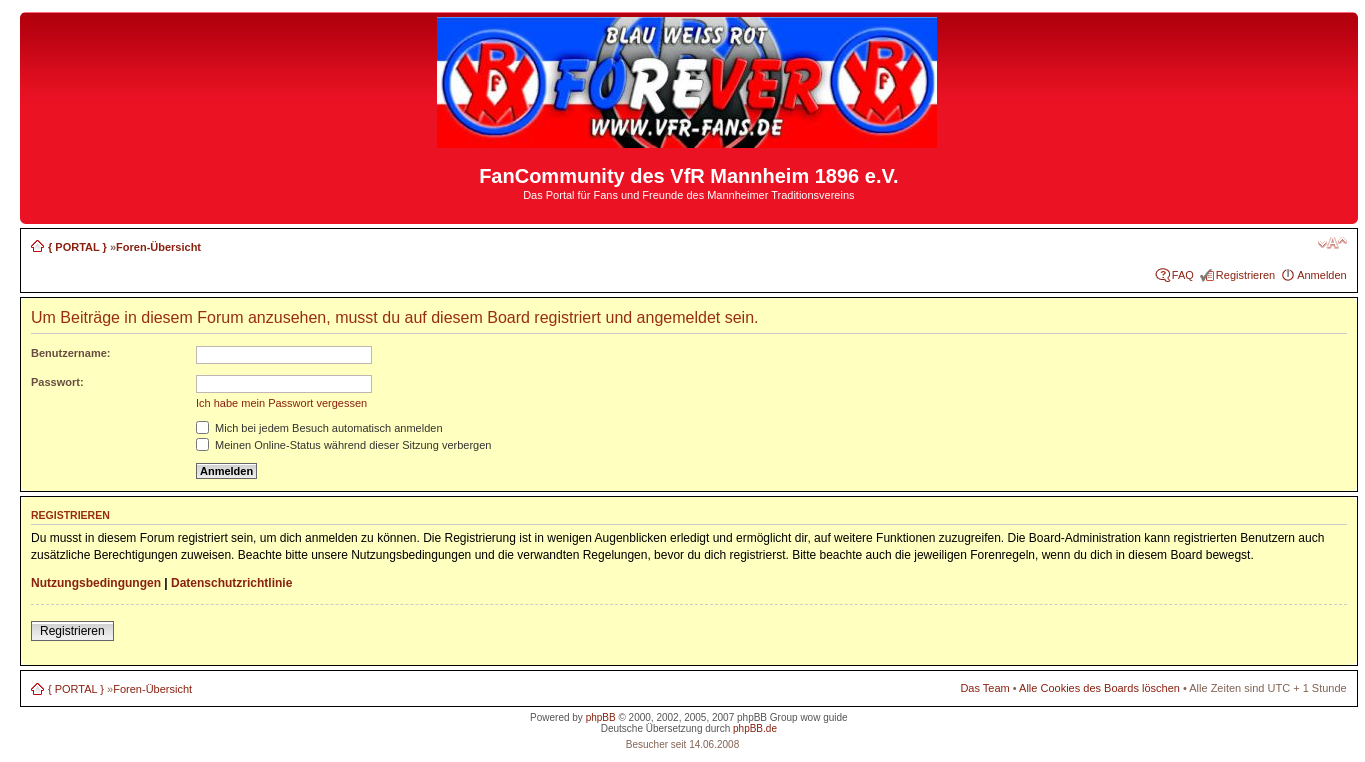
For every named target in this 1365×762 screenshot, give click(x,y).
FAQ (1183, 275)
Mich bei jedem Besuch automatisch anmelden (319, 428)
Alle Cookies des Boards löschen (1099, 688)
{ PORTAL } (77, 247)
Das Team (984, 688)
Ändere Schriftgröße (1332, 243)
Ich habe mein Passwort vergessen (281, 403)
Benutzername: (70, 353)
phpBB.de (755, 728)
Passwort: (57, 382)
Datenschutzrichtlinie (231, 583)
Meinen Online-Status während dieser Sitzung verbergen (343, 445)
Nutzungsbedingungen (96, 583)
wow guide (823, 717)
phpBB (601, 717)
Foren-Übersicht (158, 247)
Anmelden (1322, 275)
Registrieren (1245, 275)
